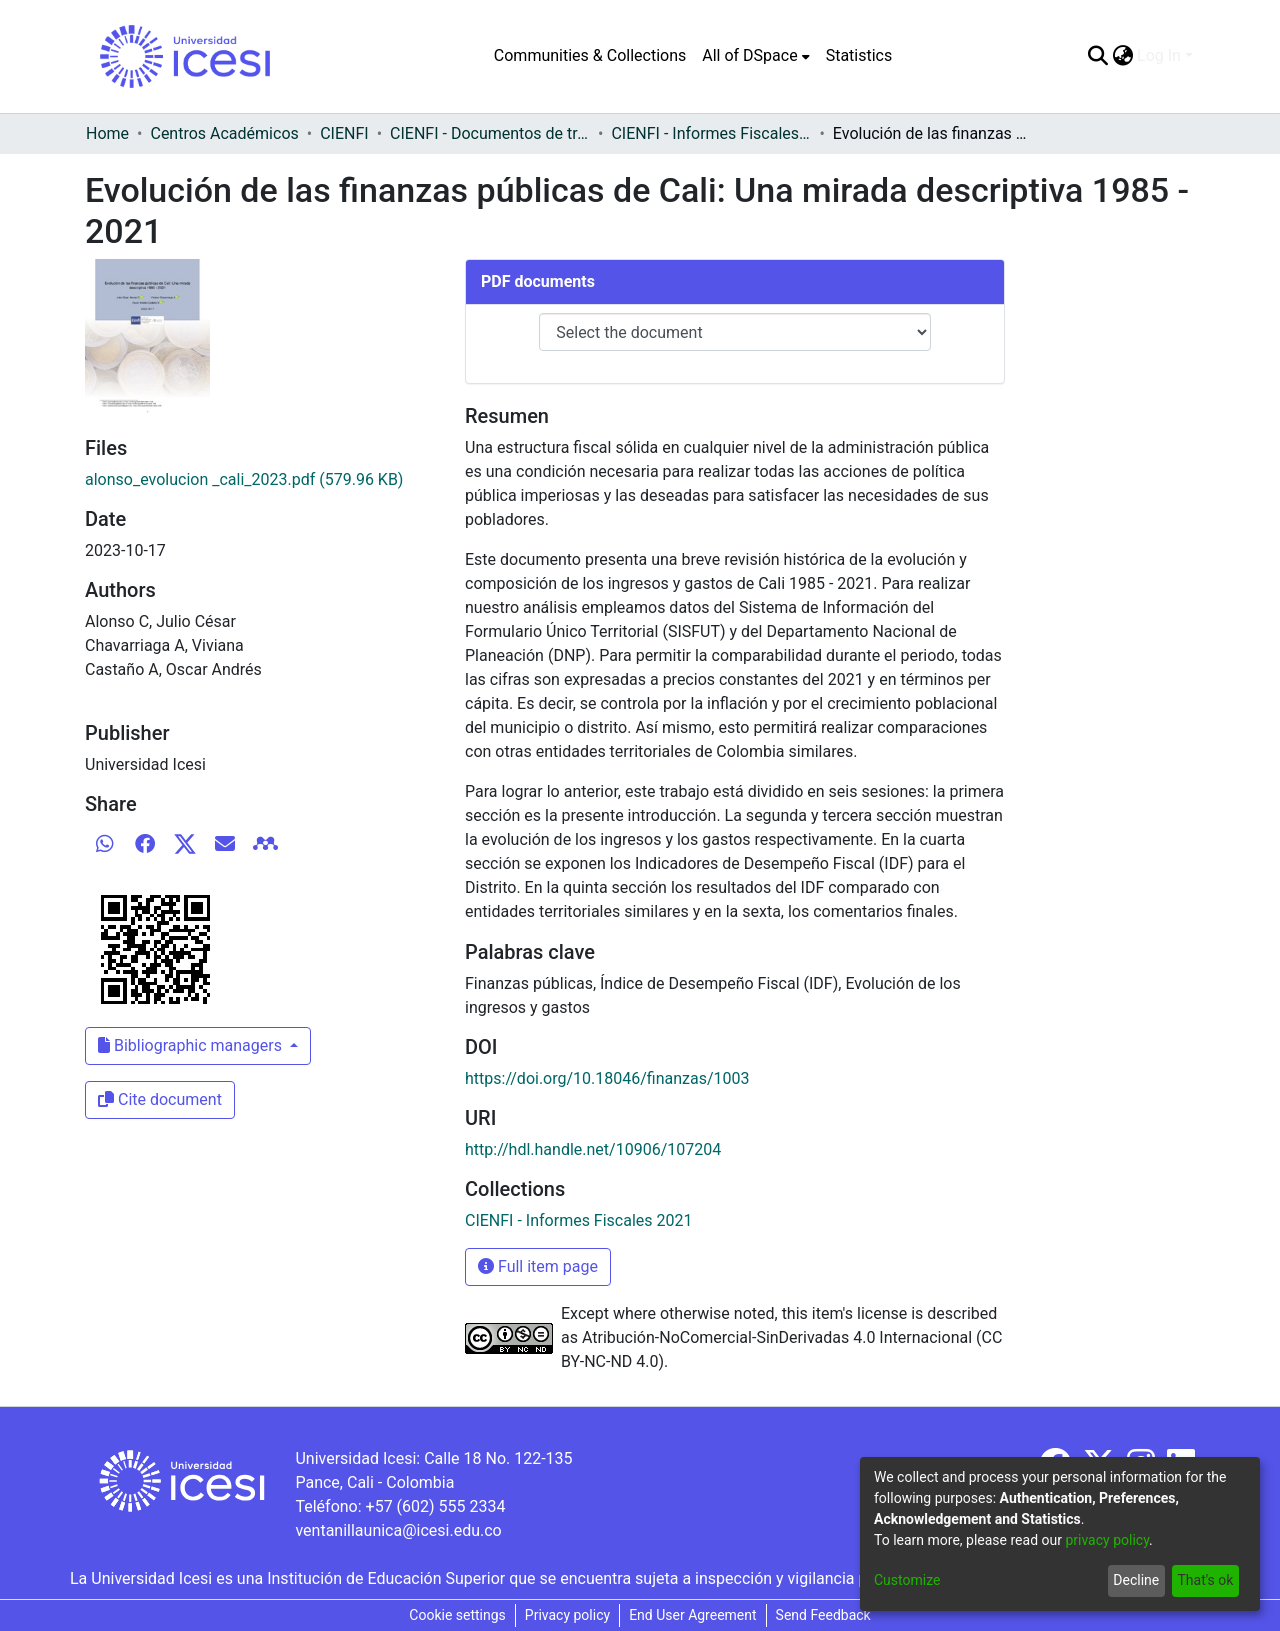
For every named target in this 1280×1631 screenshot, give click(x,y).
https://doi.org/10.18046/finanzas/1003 (607, 1078)
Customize (907, 1580)
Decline (1136, 1580)
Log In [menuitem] (1159, 55)
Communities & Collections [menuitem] (590, 55)
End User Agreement (692, 1615)
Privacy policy (567, 1615)
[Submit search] (1097, 56)
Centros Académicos (224, 133)
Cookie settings (457, 1615)
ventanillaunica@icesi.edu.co (398, 1530)
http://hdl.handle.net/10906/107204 (593, 1149)
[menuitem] (755, 56)
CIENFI (344, 133)
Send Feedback (823, 1615)
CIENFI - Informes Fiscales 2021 (711, 133)
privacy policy (1107, 1540)
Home (107, 133)
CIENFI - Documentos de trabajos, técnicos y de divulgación (490, 133)
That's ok (1205, 1580)
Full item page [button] (538, 1266)
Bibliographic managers (192, 1045)
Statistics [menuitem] (859, 55)
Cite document (160, 1099)
